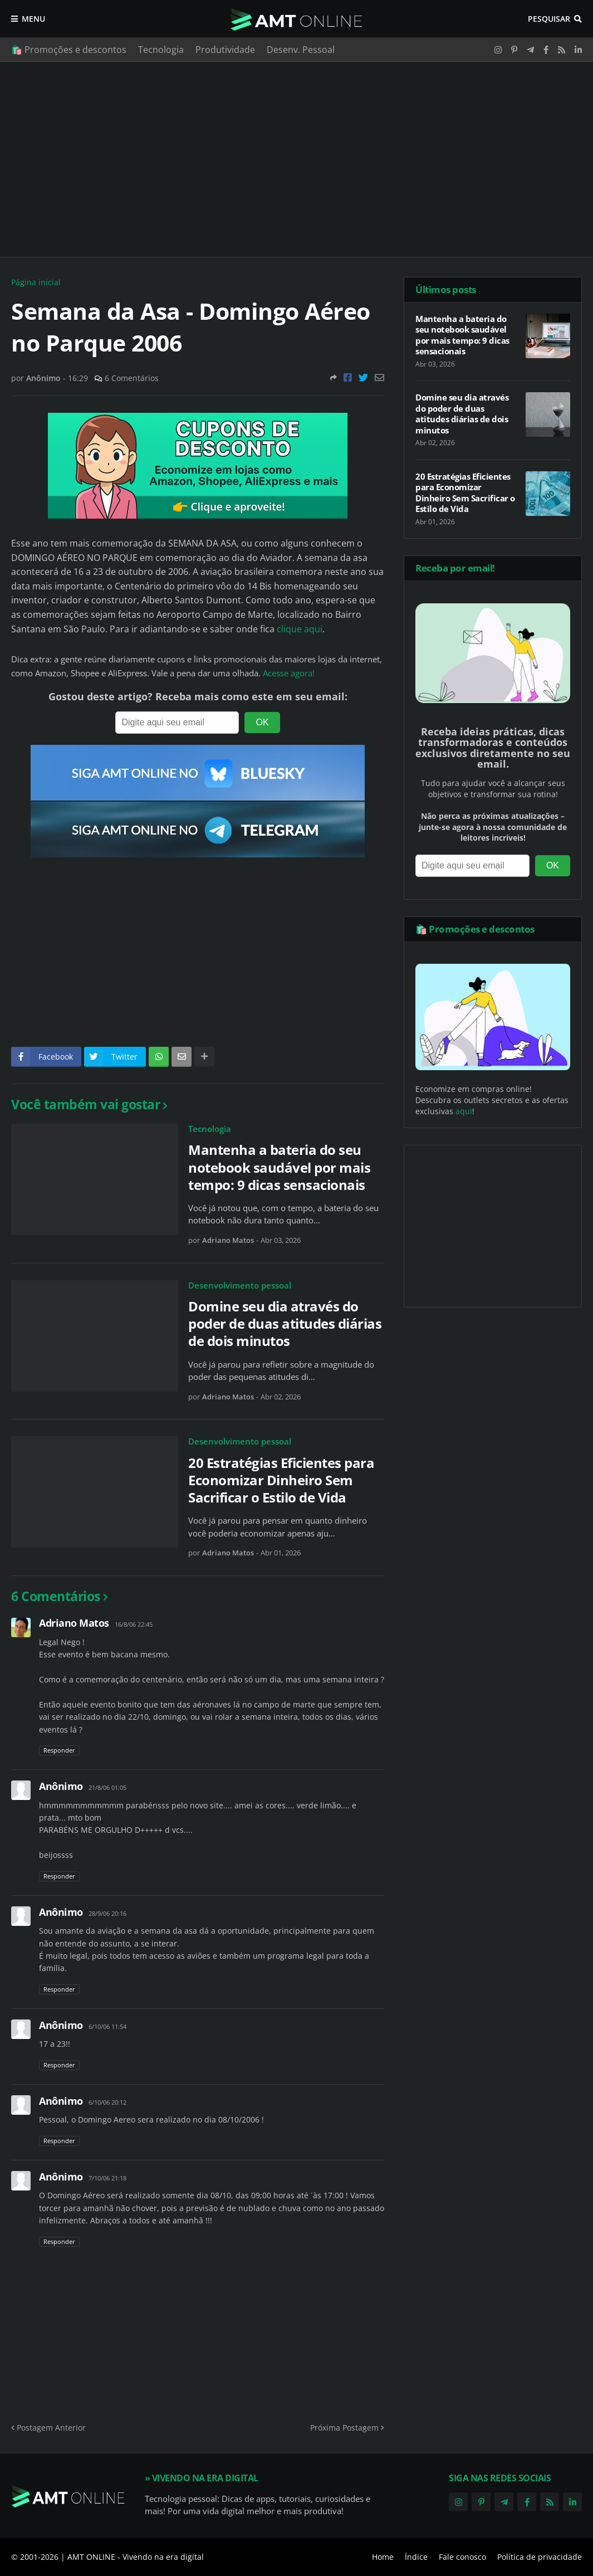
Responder (59, 1750)
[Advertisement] (296, 159)
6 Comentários (132, 378)
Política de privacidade (539, 2556)
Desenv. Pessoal (301, 49)
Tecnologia (161, 49)
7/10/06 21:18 (107, 2178)
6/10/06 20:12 (107, 2102)
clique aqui (299, 629)
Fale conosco (462, 2556)
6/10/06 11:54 (107, 2026)
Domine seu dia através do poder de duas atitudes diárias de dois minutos (284, 1323)
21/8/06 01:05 (107, 1787)
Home (383, 2556)
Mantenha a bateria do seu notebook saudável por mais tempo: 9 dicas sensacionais (279, 1167)
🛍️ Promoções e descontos (68, 49)
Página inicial (36, 282)
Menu (33, 18)
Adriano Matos (74, 1622)
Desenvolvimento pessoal (239, 1285)
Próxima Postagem (344, 2427)
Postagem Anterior (51, 2427)
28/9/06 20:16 (107, 1913)
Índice (416, 2556)
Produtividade (225, 49)
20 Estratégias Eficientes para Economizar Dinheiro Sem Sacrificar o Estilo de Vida (281, 1480)
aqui (463, 1111)
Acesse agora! (289, 673)
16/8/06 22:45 (134, 1624)
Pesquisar (549, 18)
